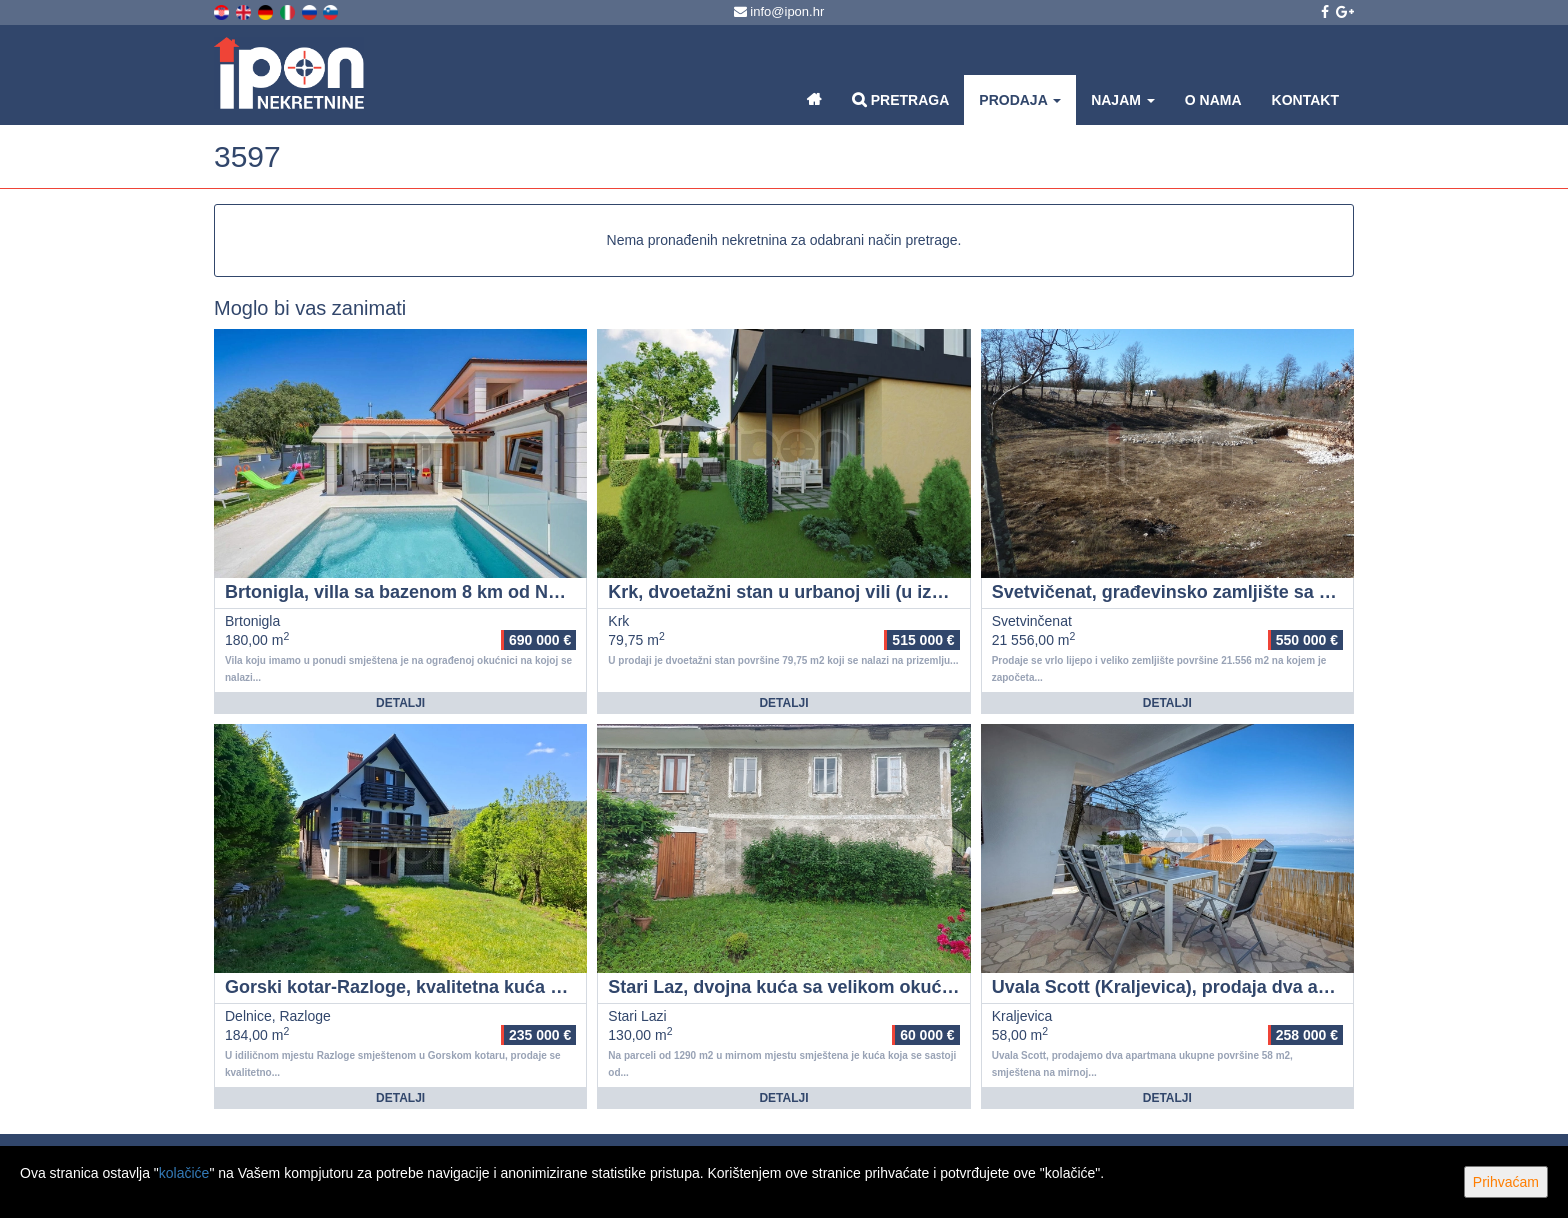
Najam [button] (1123, 100)
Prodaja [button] (1020, 100)
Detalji (400, 703)
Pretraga (900, 99)
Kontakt (1305, 100)
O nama (1213, 100)
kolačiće (184, 1173)
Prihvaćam (1506, 1182)
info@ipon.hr (779, 11)
